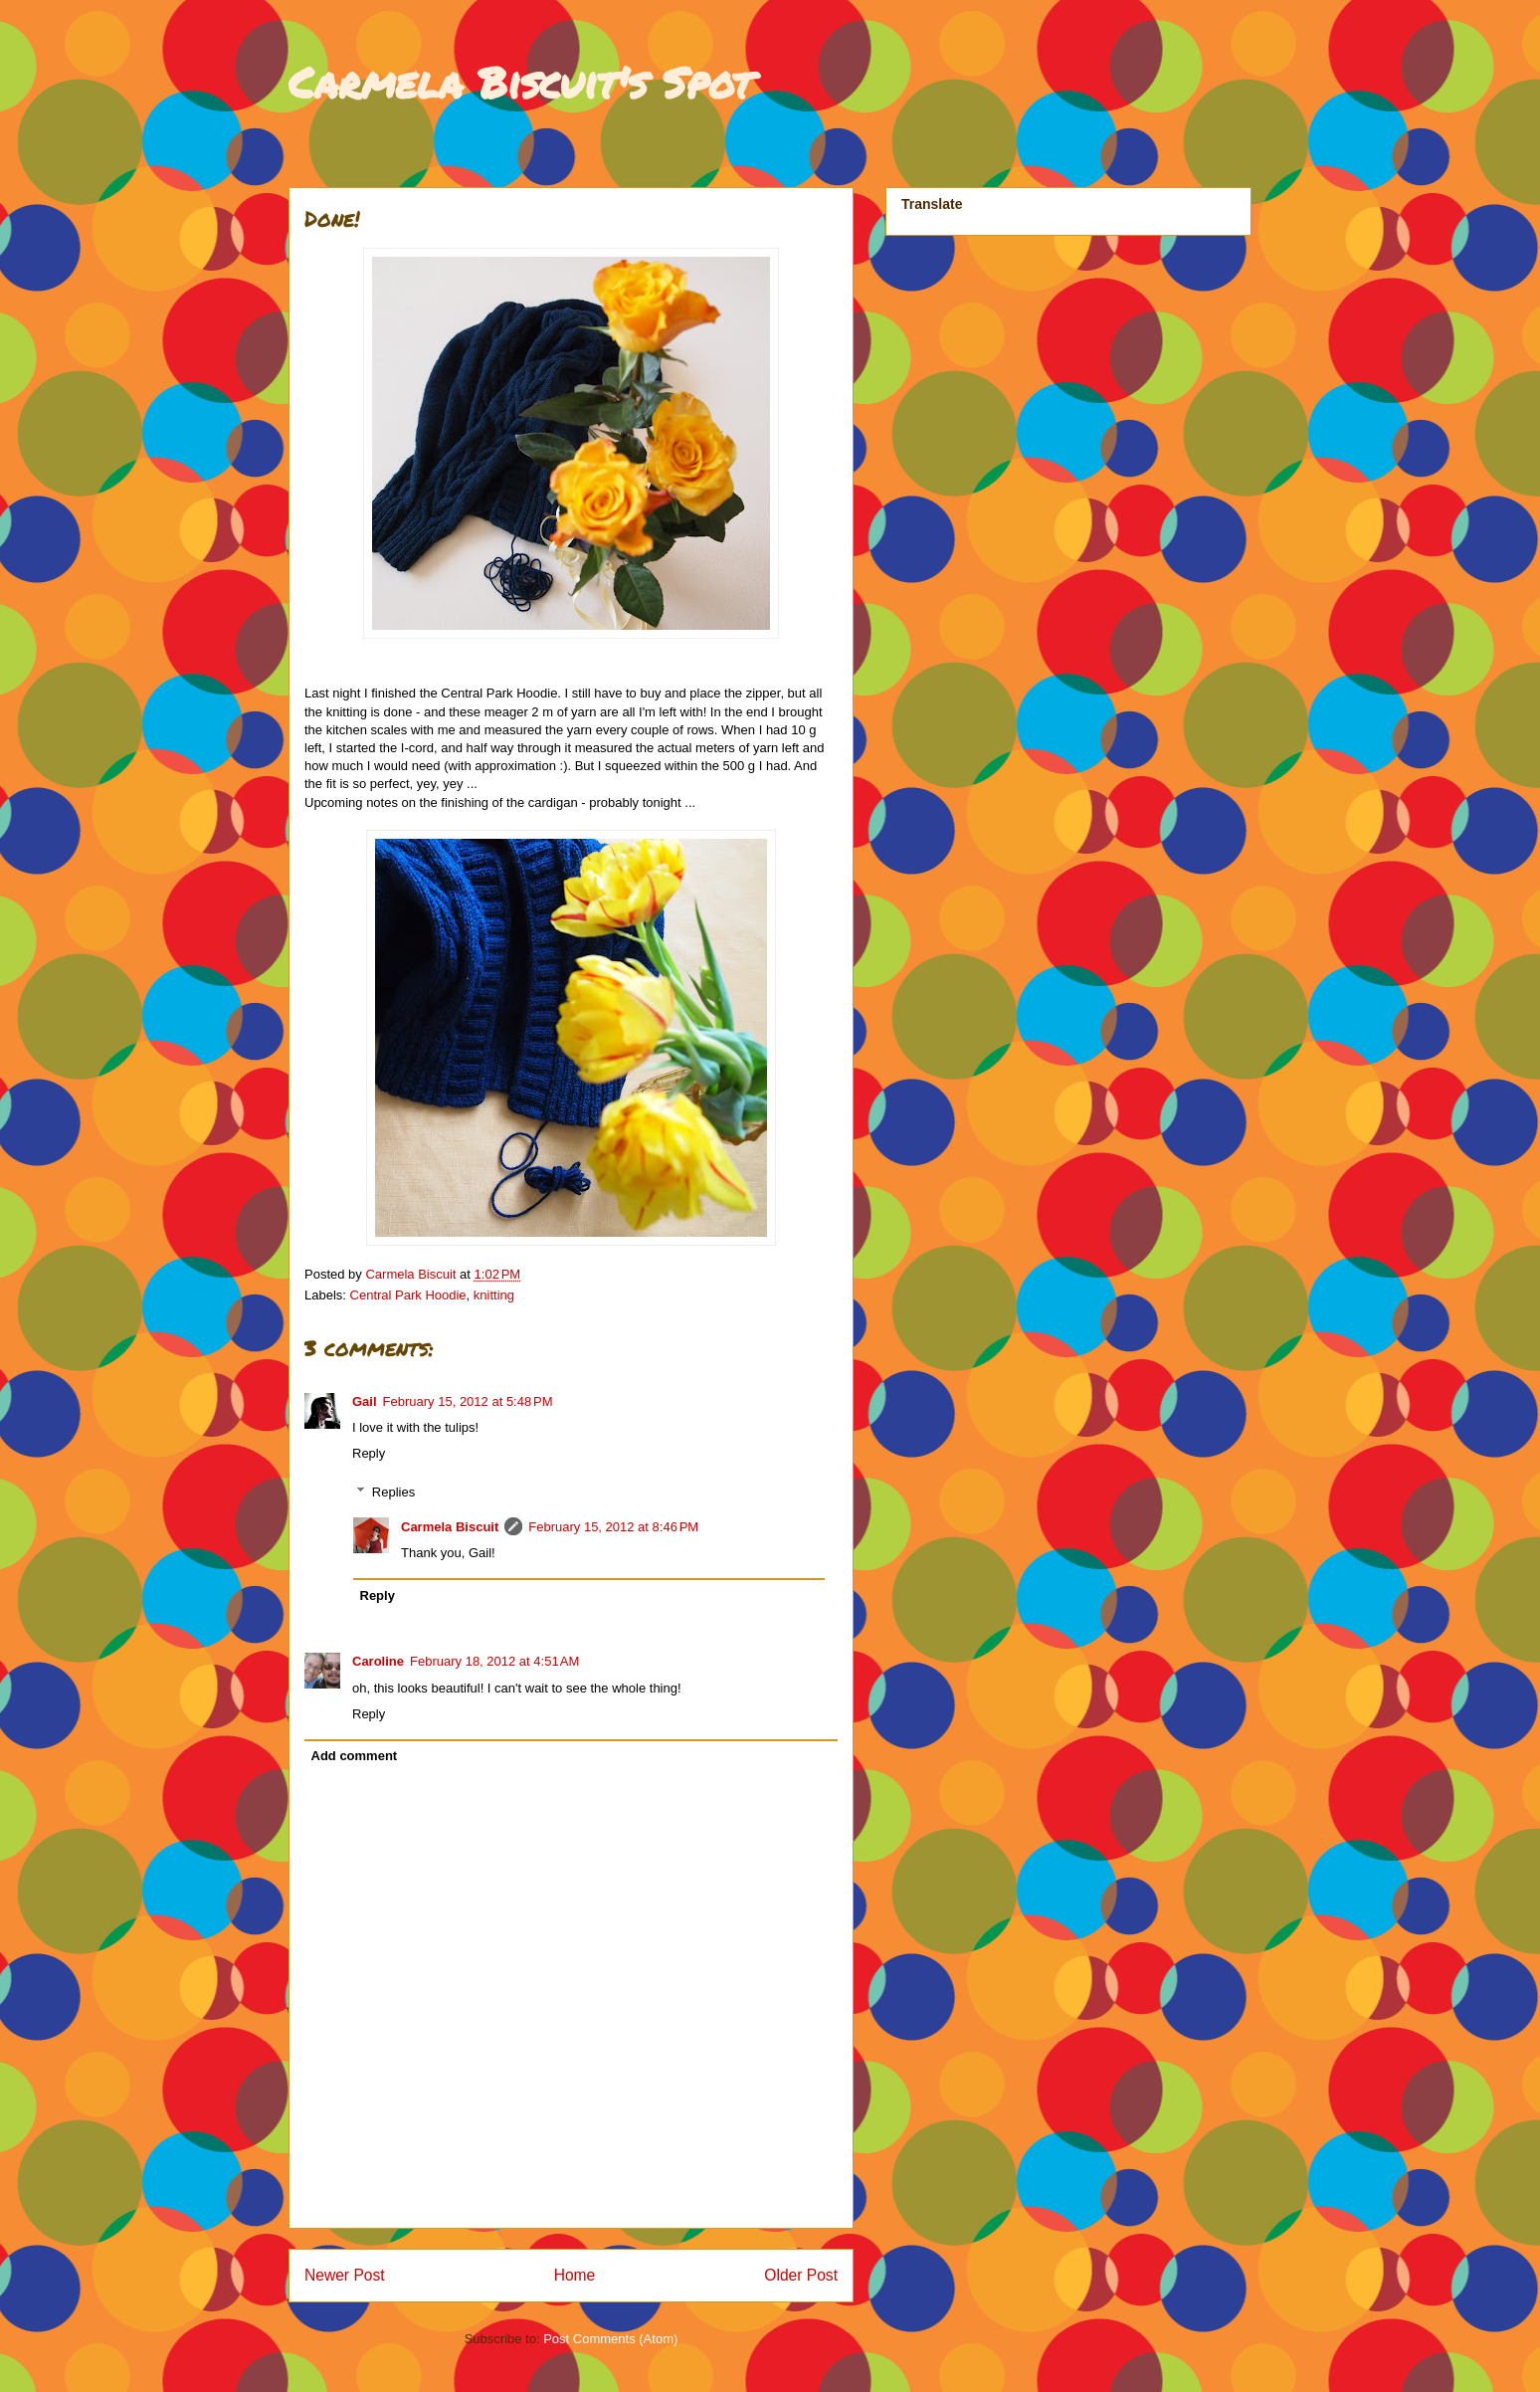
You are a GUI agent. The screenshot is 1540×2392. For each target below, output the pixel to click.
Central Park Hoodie (408, 1295)
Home (575, 2275)
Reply (368, 1453)
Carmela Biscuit (449, 1526)
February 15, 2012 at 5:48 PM (468, 1401)
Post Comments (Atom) (610, 2338)
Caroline (378, 1661)
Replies (393, 1492)
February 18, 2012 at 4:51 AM (494, 1661)
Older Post (801, 2275)
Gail (364, 1401)
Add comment (354, 1755)
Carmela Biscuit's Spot (520, 81)
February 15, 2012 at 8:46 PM (613, 1526)
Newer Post (344, 2275)
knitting (494, 1295)
